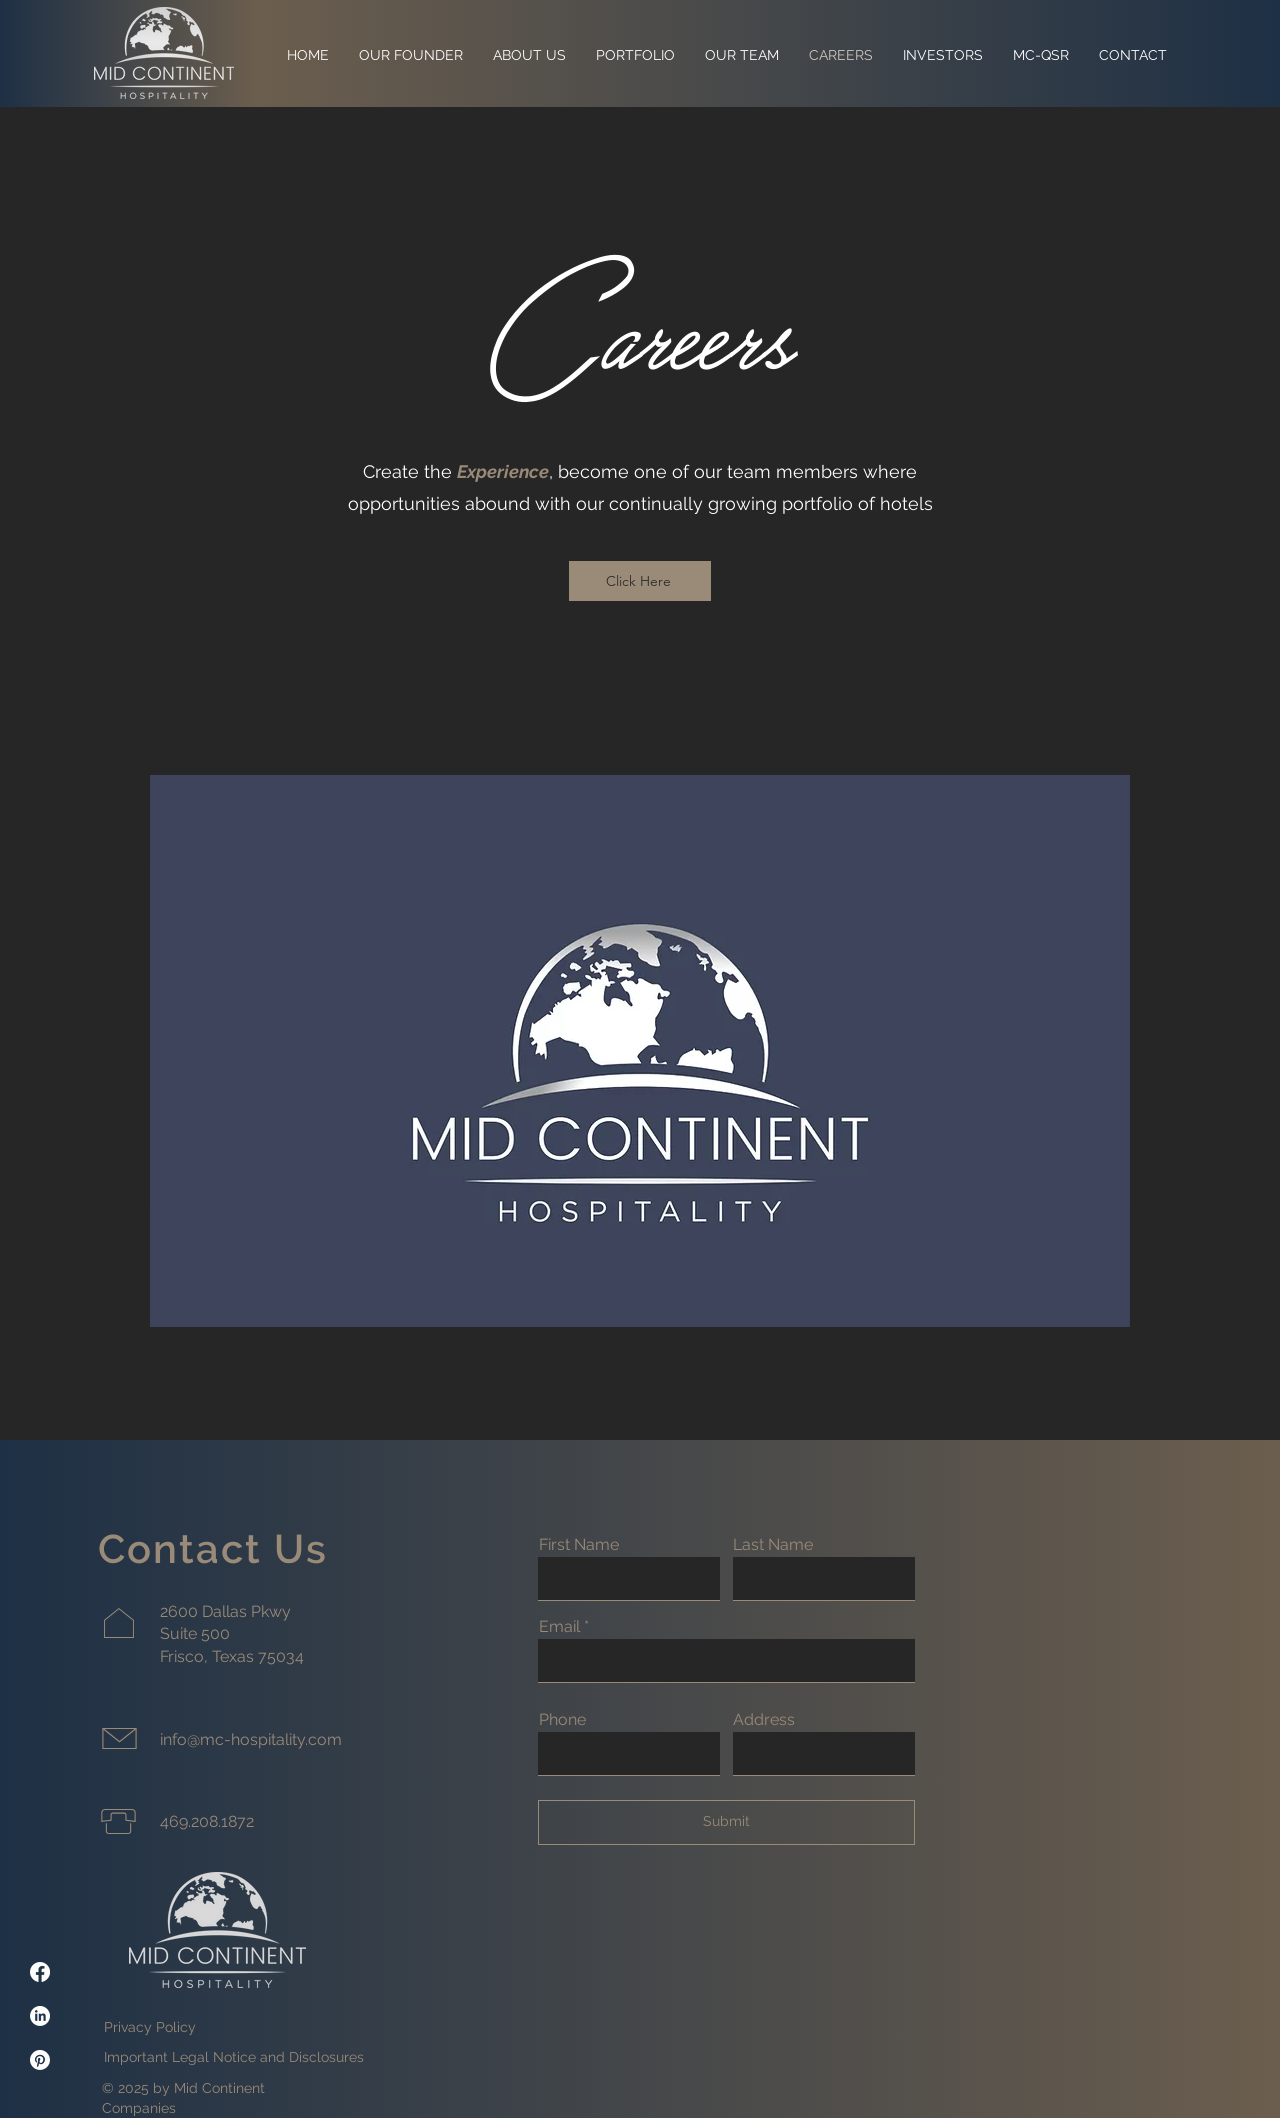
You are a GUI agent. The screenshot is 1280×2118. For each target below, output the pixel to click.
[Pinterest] (40, 2060)
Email (559, 1627)
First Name (579, 1545)
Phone (562, 1720)
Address (764, 1720)
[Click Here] (640, 581)
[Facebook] (40, 1972)
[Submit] (726, 1822)
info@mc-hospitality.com (251, 1739)
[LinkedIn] (40, 2016)
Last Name (773, 1545)
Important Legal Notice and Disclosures (234, 2057)
